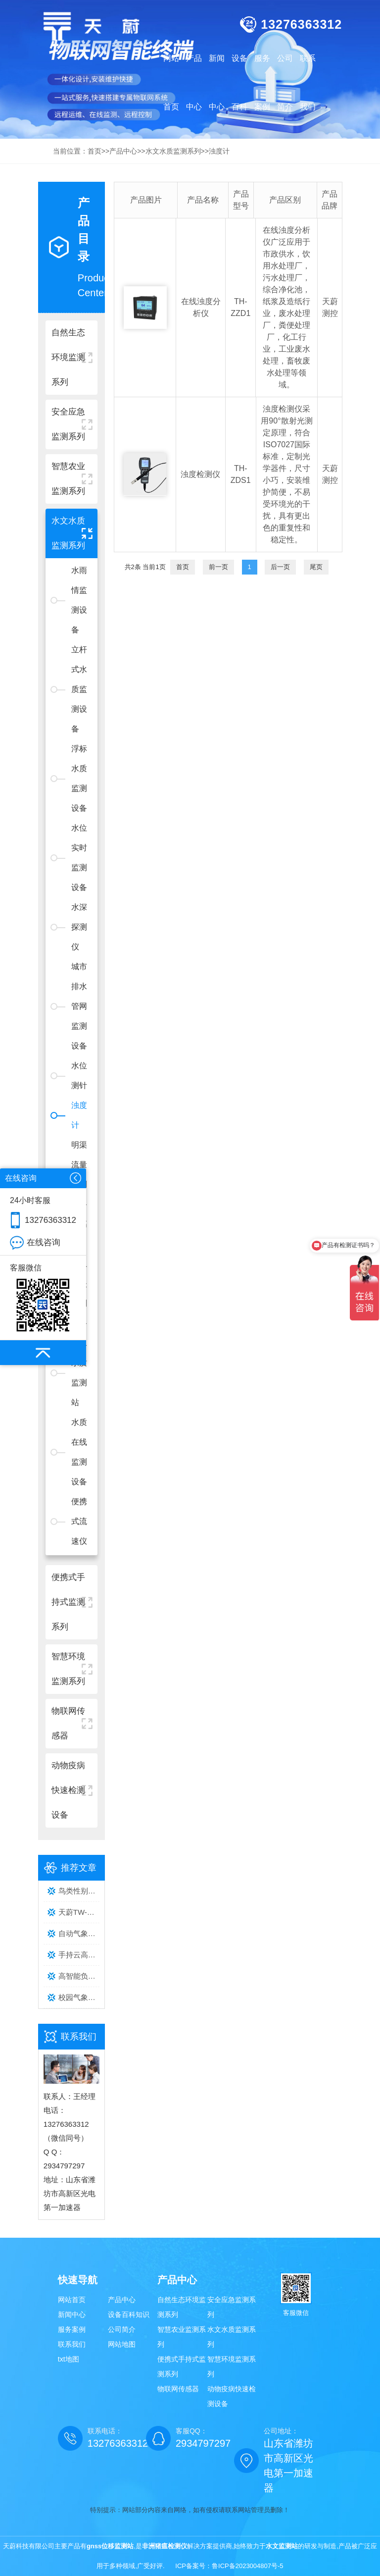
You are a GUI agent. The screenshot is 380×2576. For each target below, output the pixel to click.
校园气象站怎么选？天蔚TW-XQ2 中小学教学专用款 (78, 1997)
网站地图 (122, 2344)
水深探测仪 (79, 927)
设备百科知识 (128, 2314)
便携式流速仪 (79, 1521)
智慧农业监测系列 (181, 2336)
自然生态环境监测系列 (181, 2307)
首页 (182, 567)
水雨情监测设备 (79, 600)
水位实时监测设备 (79, 858)
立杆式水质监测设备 (79, 689)
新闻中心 (72, 2314)
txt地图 (68, 2359)
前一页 (218, 567)
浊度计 (79, 1115)
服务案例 (72, 2329)
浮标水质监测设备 (79, 778)
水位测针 (79, 1075)
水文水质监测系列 (231, 2336)
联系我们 (72, 2344)
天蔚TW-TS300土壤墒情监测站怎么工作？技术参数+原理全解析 (78, 1912)
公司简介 (122, 2329)
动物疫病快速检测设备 (231, 2396)
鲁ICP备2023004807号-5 (248, 2566)
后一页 (280, 567)
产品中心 (122, 2300)
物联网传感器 (178, 2389)
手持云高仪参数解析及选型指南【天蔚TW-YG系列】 (78, 1954)
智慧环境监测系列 (231, 2366)
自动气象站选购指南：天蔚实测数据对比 (78, 1933)
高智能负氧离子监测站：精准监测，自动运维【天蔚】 (78, 1976)
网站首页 (171, 82)
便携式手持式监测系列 (181, 2366)
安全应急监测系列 (231, 2307)
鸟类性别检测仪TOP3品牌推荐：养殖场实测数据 (78, 1891)
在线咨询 (43, 1242)
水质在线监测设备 (79, 1452)
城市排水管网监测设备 (79, 1006)
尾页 (316, 567)
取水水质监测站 (79, 1373)
